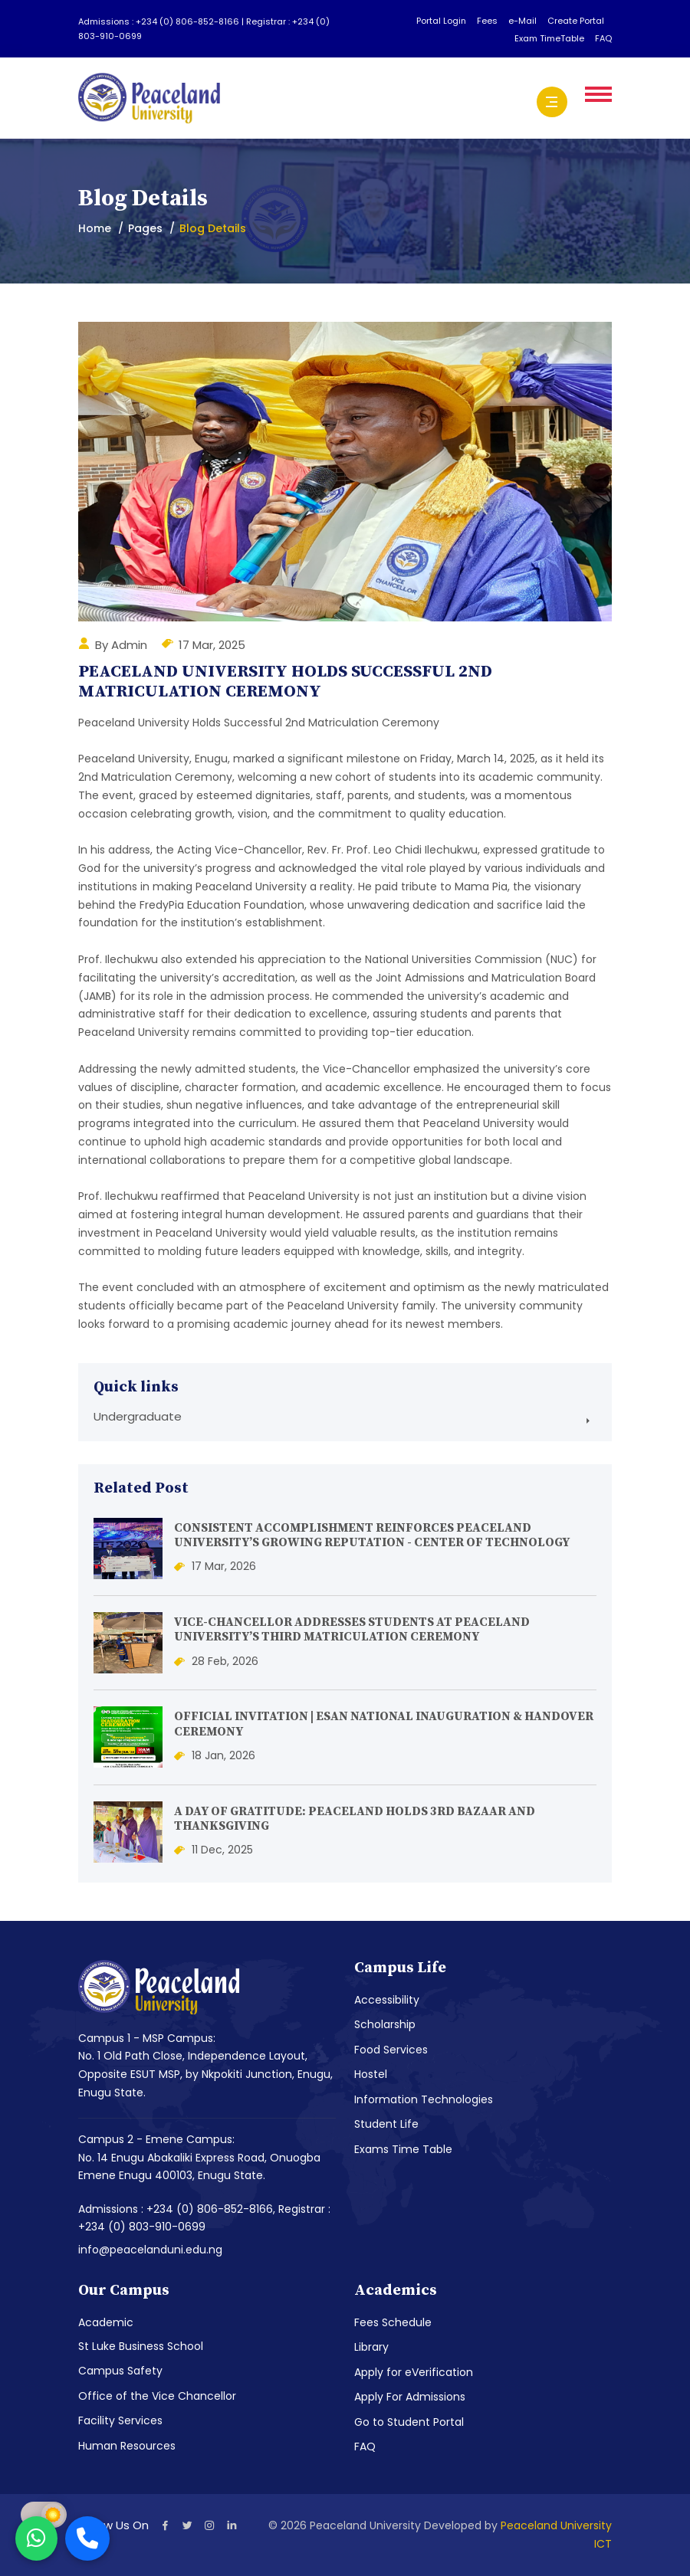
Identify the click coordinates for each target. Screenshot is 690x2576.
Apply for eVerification (413, 2372)
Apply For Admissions (409, 2396)
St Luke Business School (140, 2346)
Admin (129, 645)
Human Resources (127, 2445)
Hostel (370, 2074)
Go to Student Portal (409, 2422)
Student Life (386, 2124)
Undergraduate (138, 1416)
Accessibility (386, 1999)
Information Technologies (423, 2099)
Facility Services (120, 2420)
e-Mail (522, 21)
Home (94, 228)
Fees (487, 21)
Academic (105, 2322)
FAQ (603, 38)
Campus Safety (120, 2370)
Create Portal (575, 21)
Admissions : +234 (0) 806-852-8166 (160, 21)
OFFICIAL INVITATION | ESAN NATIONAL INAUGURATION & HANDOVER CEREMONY (383, 1724)
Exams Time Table (403, 2149)
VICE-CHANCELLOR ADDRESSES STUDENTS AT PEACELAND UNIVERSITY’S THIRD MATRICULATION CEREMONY (352, 1629)
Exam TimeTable (549, 38)
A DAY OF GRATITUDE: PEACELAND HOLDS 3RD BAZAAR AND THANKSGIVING (354, 1819)
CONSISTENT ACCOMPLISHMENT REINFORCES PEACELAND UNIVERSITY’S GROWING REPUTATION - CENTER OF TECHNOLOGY (372, 1535)
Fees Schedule (393, 2322)
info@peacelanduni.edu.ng (150, 2249)
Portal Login (441, 21)
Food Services (391, 2049)
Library (371, 2347)
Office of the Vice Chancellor (157, 2396)
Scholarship (385, 2024)
